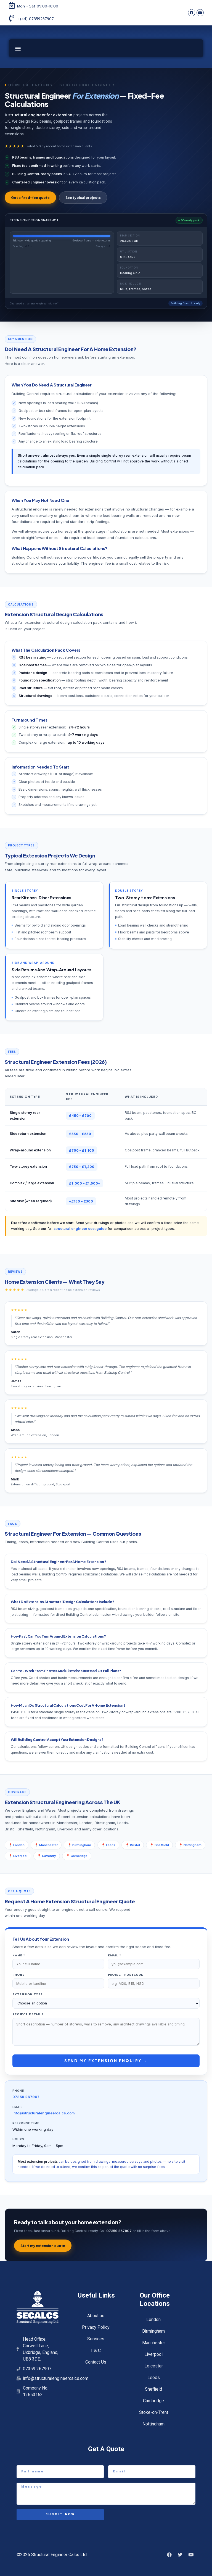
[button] (17, 48)
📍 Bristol (132, 1845)
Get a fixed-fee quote (30, 197)
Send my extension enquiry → (106, 2060)
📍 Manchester (46, 1845)
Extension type (27, 1994)
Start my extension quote (42, 2245)
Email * (114, 1955)
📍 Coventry (46, 1856)
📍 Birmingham (79, 1845)
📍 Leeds (108, 1845)
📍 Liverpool (18, 1856)
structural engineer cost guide (80, 1229)
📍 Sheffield (159, 1845)
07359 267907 (25, 2097)
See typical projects (83, 197)
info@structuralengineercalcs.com (43, 2113)
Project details (27, 2014)
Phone (18, 1975)
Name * (18, 1955)
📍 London (17, 1845)
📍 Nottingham (190, 1845)
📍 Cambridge (77, 1856)
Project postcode (125, 1975)
